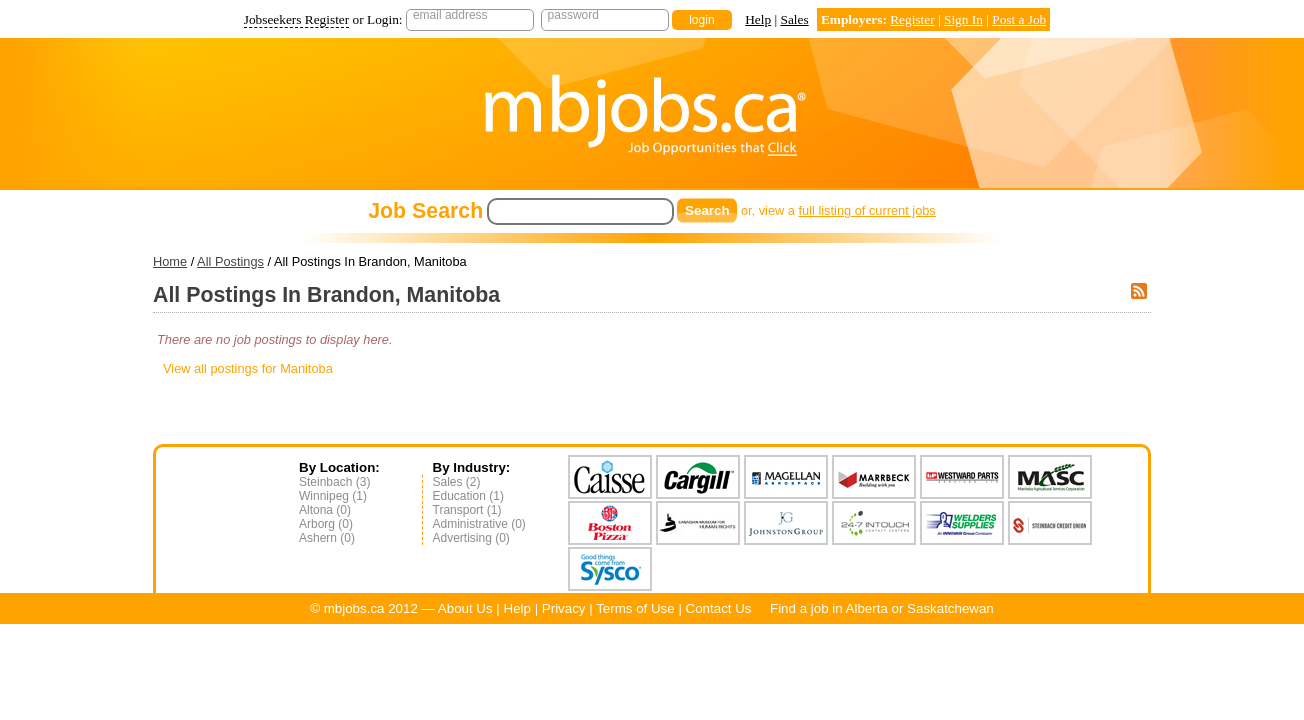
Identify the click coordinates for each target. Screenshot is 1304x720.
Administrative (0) (479, 524)
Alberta (867, 608)
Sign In (963, 19)
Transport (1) (467, 510)
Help (758, 19)
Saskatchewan (950, 608)
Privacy (564, 608)
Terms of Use (635, 608)
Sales (794, 19)
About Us (465, 608)
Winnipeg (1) (333, 496)
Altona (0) (325, 510)
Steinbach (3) (334, 482)
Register (912, 19)
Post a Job (1019, 19)
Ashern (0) (327, 538)
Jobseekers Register (297, 19)
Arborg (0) (326, 524)
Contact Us (719, 608)
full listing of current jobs (867, 210)
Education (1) (468, 496)
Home (170, 261)
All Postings (230, 261)
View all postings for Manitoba (248, 368)
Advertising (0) (471, 538)
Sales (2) (457, 482)
